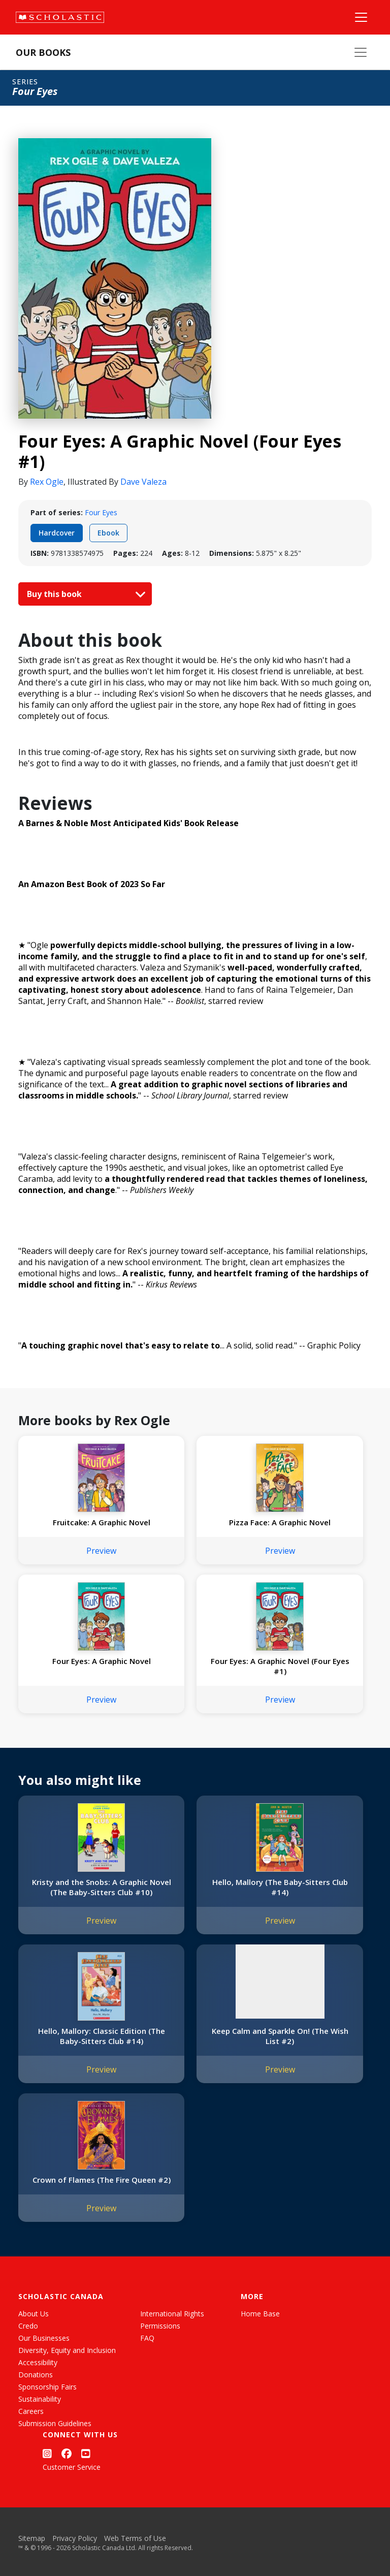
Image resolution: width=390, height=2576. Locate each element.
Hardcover (57, 533)
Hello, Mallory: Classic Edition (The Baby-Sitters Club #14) (101, 2036)
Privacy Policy (74, 2538)
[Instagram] (47, 2454)
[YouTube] (85, 2454)
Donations (35, 2374)
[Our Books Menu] (360, 52)
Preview (101, 1550)
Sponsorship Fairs (47, 2387)
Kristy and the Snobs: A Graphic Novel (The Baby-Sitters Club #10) (101, 1887)
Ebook (108, 533)
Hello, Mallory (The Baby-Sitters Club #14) (280, 1887)
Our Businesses (44, 2338)
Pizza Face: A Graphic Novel (280, 1522)
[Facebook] (66, 2454)
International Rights (172, 2313)
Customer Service (72, 2467)
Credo (28, 2326)
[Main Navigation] (361, 17)
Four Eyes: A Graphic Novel (101, 1661)
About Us (33, 2313)
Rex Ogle (46, 481)
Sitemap (31, 2538)
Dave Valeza (143, 481)
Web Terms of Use (135, 2538)
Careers (31, 2411)
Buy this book (84, 594)
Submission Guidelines (54, 2423)
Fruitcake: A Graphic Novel (101, 1522)
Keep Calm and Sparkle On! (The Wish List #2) (280, 2036)
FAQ (147, 2338)
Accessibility (37, 2362)
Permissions (160, 2326)
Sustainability (39, 2399)
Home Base (260, 2313)
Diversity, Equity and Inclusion (67, 2350)
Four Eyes (101, 512)
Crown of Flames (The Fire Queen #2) (101, 2180)
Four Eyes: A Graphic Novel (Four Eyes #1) (280, 1666)
